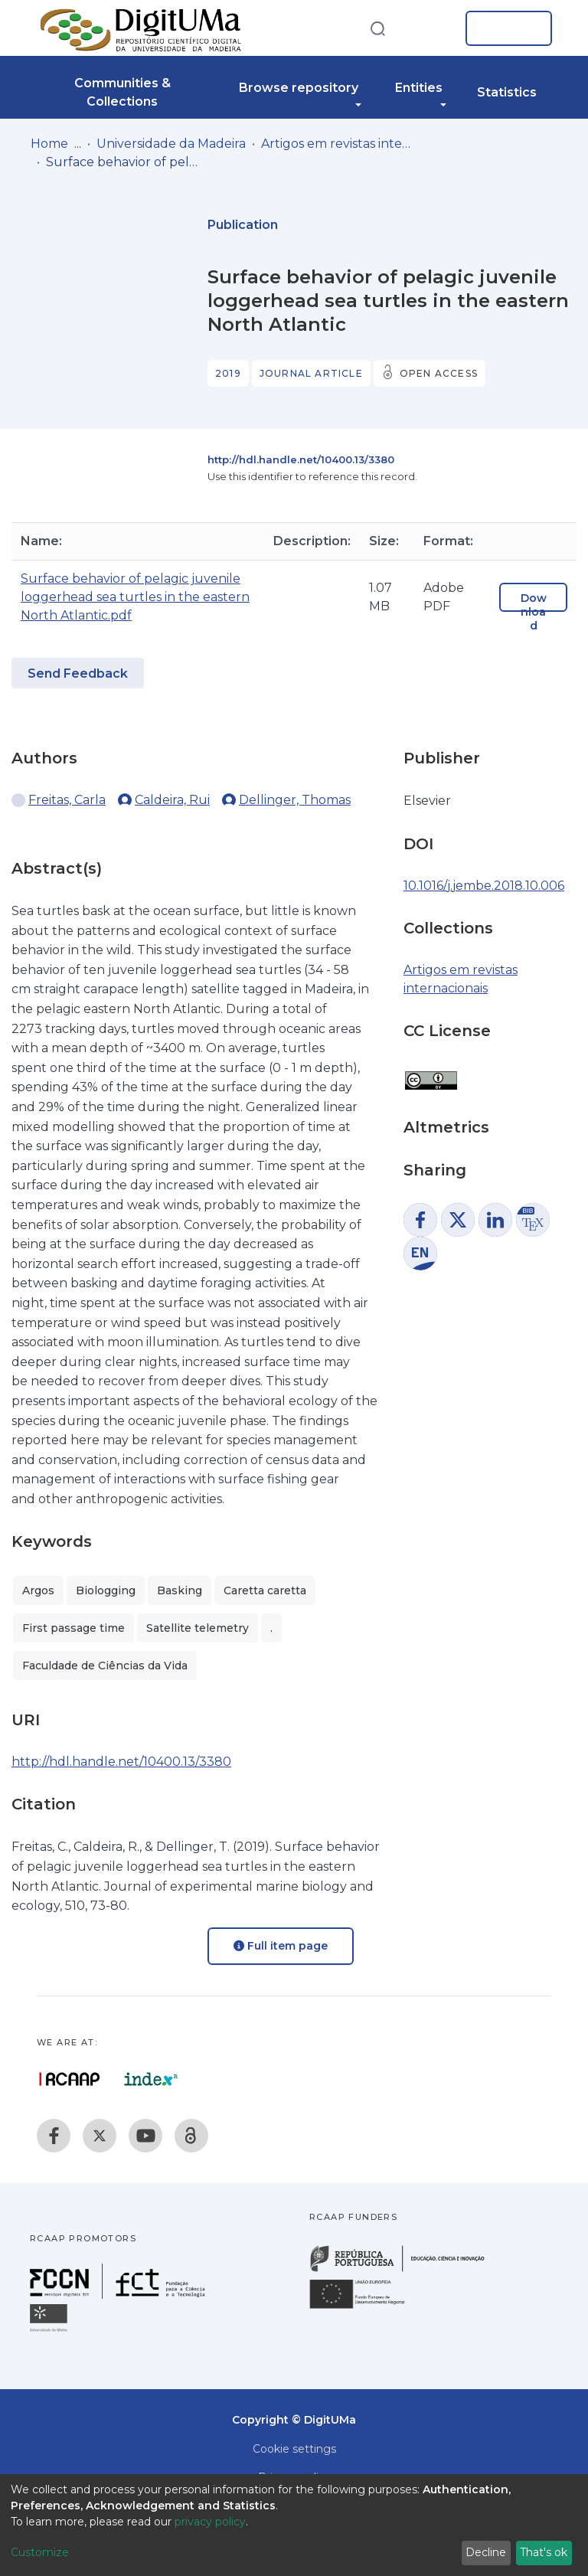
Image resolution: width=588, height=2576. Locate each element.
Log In (504, 28)
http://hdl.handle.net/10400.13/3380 (300, 459)
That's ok (543, 2552)
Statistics (507, 92)
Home (49, 143)
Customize (40, 2552)
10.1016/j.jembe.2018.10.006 (483, 885)
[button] (430, 28)
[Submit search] (377, 28)
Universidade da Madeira (171, 143)
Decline (486, 2552)
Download (534, 612)
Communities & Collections (122, 92)
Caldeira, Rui (172, 800)
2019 (228, 373)
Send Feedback (78, 673)
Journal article (311, 373)
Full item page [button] (281, 1946)
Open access (439, 373)
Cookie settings (294, 2449)
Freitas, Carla (67, 800)
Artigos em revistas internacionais (337, 143)
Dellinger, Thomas (295, 800)
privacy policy (210, 2522)
